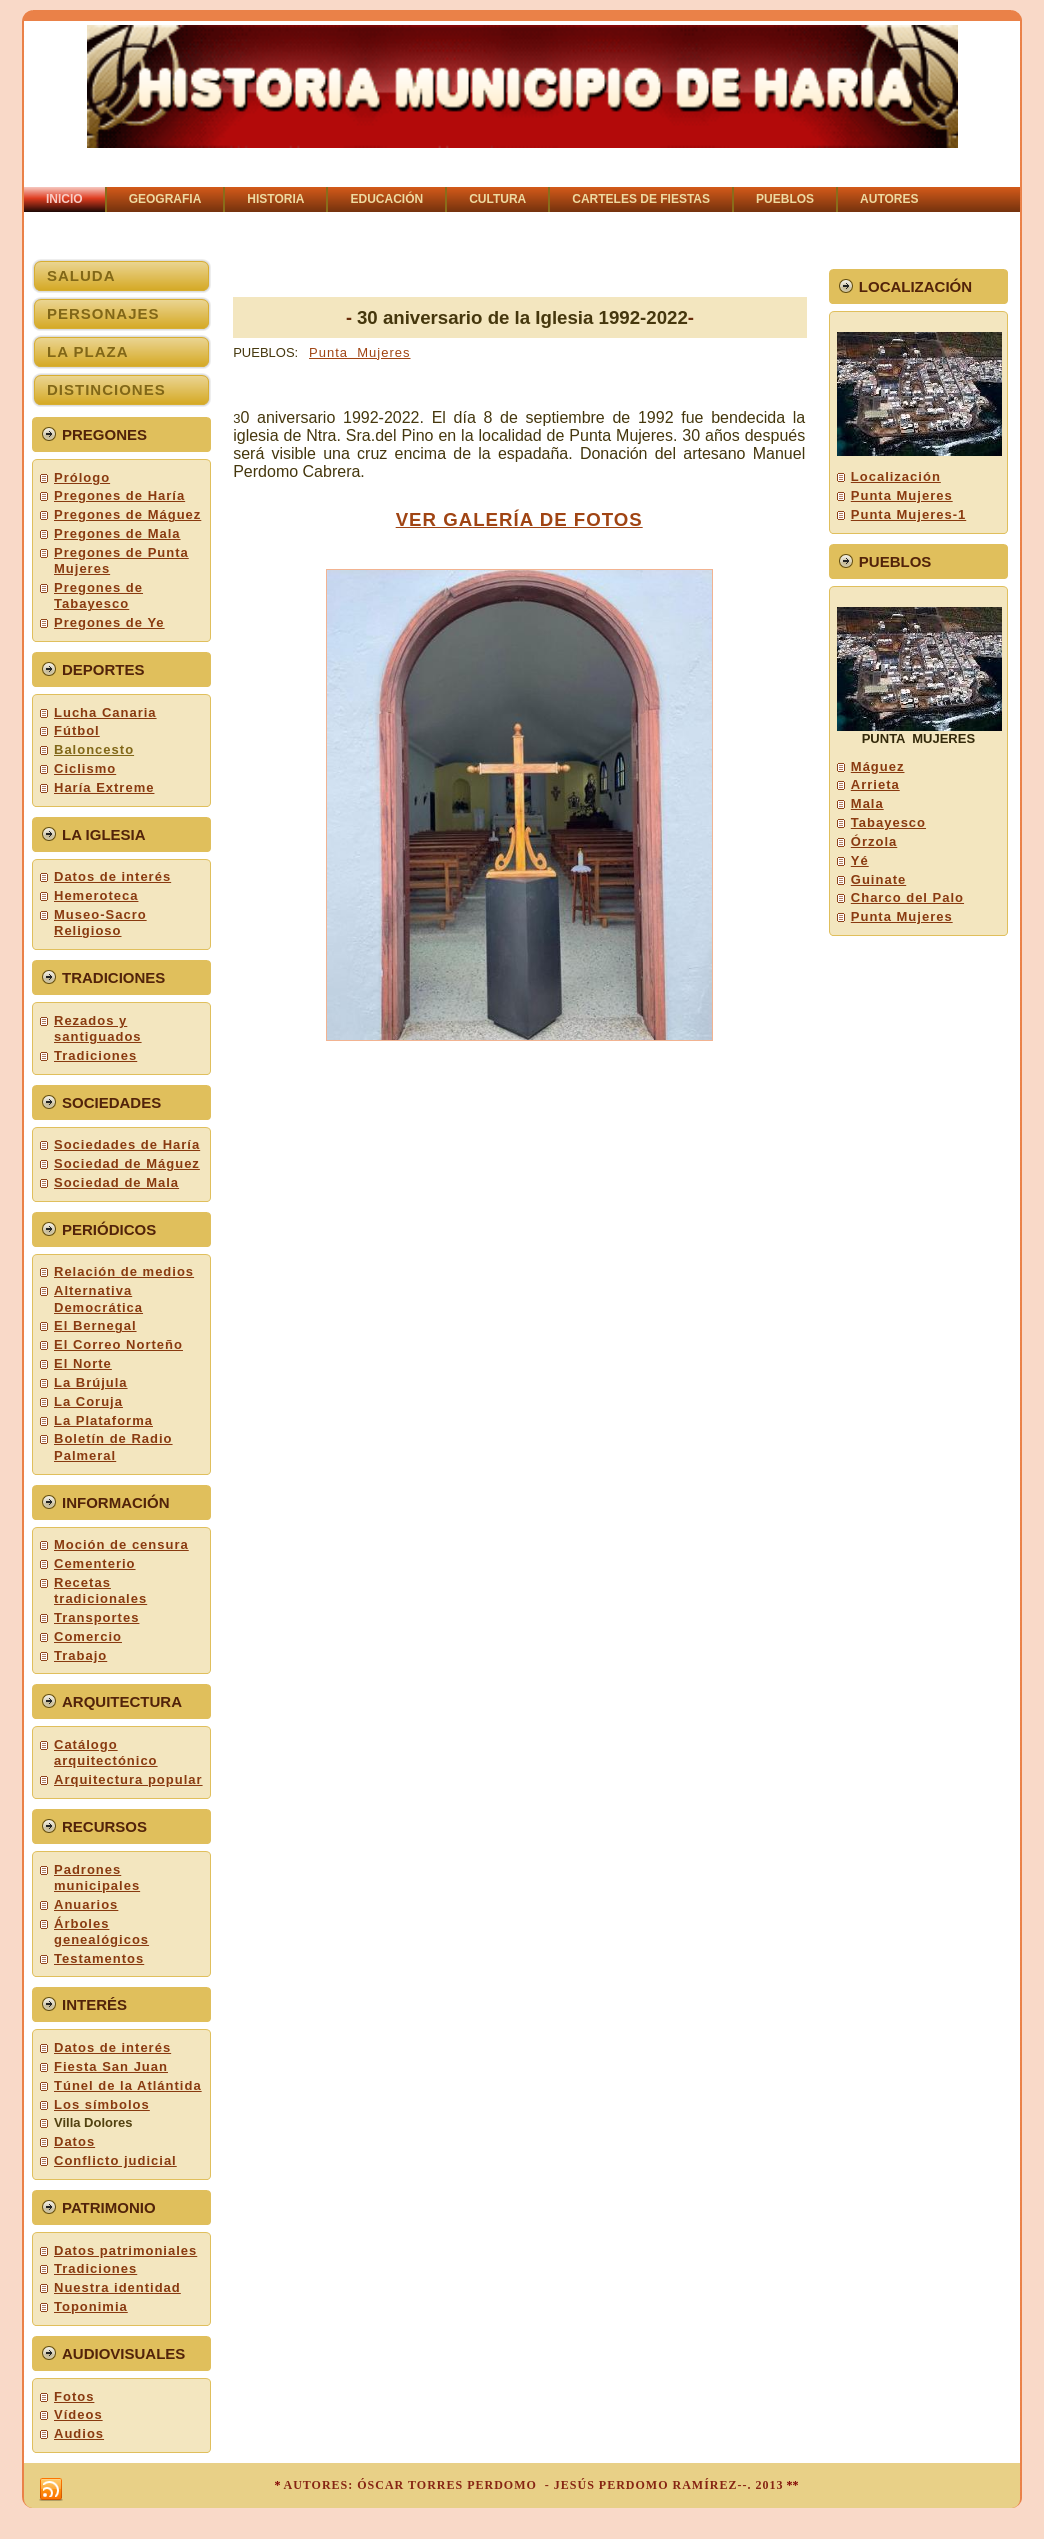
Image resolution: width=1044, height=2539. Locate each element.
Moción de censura (121, 1544)
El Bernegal (95, 1325)
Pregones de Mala (117, 533)
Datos (74, 2141)
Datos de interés (112, 876)
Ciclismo (85, 768)
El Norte (83, 1363)
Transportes (96, 1617)
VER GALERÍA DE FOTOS (519, 519)
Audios (79, 2433)
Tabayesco (888, 822)
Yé (860, 860)
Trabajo (80, 1655)
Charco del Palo (907, 897)
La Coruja (88, 1401)
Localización (896, 476)
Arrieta (875, 784)
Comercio (88, 1636)
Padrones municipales (97, 1877)
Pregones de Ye (109, 622)
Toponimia (91, 2306)
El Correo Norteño (118, 1344)
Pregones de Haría (119, 495)
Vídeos (78, 2414)
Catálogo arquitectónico (106, 1752)
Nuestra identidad (117, 2287)
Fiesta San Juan (111, 2066)
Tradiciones (95, 1055)
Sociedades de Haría (127, 1144)
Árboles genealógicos (101, 1931)
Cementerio (95, 1563)
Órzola (874, 841)
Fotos (74, 2396)
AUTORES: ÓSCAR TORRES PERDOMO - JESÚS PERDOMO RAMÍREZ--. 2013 (533, 2485)
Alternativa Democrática (98, 1298)
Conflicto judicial (115, 2160)
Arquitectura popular (128, 1779)
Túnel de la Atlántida (128, 2085)
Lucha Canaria (105, 712)
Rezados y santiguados (98, 1028)
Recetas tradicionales (100, 1590)
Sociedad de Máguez (127, 1163)
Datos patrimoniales (125, 2250)
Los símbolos (102, 2104)
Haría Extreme (104, 787)
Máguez (878, 766)
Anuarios (86, 1904)
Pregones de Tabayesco (98, 595)
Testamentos (99, 1958)
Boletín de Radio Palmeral (113, 1446)
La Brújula (91, 1382)
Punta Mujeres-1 (908, 514)
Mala (867, 803)
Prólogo (82, 477)
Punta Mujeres (359, 352)
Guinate (878, 879)
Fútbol (77, 730)
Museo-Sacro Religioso (100, 922)
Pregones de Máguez (127, 514)
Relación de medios (124, 1271)
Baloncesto (94, 749)
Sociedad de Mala (116, 1182)
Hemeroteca (96, 895)
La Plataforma (103, 1420)
